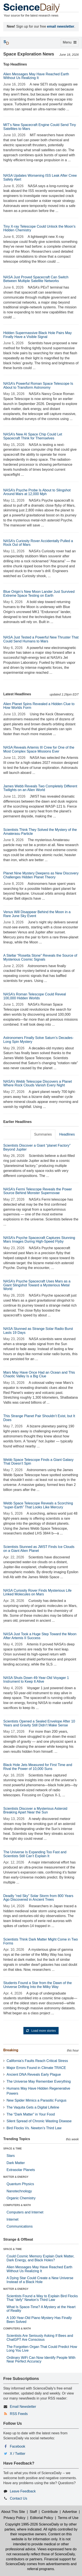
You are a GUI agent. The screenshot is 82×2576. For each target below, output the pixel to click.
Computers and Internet (25, 2212)
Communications (20, 2226)
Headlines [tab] (67, 1134)
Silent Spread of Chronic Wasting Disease (39, 2121)
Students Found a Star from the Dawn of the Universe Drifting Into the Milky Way (37, 1985)
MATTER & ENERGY (15, 2176)
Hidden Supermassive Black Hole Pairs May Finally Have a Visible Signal (37, 335)
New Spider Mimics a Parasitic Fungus (36, 2100)
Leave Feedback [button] (23, 2491)
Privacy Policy (14, 2518)
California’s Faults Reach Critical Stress (37, 2061)
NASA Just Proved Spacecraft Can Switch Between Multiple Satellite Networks (35, 279)
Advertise (69, 2512)
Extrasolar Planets (21, 2170)
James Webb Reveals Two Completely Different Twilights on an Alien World (40, 788)
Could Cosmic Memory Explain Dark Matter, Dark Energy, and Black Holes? (40, 2258)
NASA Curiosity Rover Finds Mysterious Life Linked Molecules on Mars (37, 1592)
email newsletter (60, 26)
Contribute (50, 2512)
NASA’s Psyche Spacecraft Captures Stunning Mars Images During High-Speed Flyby (39, 1239)
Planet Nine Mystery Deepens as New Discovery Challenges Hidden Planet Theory (41, 875)
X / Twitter (17, 2453)
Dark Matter (16, 2163)
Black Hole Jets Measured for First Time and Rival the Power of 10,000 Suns (37, 1767)
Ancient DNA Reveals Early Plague (34, 2074)
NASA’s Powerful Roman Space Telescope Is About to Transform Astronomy (38, 385)
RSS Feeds (19, 2414)
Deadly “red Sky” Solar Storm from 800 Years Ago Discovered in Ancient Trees (38, 1898)
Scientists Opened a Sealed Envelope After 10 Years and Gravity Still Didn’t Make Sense (39, 1723)
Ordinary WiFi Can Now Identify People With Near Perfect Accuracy (41, 2359)
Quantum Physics (20, 2184)
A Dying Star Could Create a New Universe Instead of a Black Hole (40, 2280)
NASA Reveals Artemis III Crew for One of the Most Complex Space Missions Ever (38, 749)
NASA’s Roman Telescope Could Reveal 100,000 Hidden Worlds (34, 996)
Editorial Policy (41, 2518)
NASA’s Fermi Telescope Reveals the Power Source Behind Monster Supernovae (37, 1191)
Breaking (10, 2050)
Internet (12, 2219)
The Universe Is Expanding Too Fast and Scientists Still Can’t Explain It (34, 1854)
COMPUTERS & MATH (17, 2205)
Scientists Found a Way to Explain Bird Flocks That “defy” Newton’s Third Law (42, 2298)
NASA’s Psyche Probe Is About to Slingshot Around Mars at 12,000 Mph (37, 492)
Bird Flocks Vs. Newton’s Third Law (34, 2128)
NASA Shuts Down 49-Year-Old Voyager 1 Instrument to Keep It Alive (36, 1680)
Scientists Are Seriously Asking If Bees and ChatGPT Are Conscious (40, 2337)
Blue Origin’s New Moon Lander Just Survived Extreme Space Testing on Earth (39, 593)
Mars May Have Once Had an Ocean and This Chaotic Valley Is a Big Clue (39, 1374)
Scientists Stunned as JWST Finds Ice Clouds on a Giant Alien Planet (38, 1549)
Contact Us (18, 2498)
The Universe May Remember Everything (39, 2081)
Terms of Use (68, 2518)
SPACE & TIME (12, 2148)
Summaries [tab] (43, 1134)
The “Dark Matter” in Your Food (31, 2114)
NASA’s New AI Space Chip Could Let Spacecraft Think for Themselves (32, 436)
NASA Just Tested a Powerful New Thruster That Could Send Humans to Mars (41, 639)
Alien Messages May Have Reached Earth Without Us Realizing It (36, 76)
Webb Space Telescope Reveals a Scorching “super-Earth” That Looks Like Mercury (38, 1505)
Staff (33, 2512)
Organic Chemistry (21, 2198)
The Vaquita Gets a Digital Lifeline (33, 2107)
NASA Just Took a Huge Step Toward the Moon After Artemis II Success (40, 1636)
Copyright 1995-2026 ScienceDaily (32, 2524)
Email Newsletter (23, 2406)
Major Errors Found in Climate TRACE (36, 2068)
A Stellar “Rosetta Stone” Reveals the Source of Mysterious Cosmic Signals (40, 957)
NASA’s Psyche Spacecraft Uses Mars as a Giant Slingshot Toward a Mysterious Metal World (36, 1285)
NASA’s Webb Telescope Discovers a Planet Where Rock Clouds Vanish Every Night (37, 1083)
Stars (11, 2156)
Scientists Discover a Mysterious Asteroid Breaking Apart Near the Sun (35, 1810)
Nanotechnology (19, 2191)
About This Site (13, 2512)
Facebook (17, 2446)
